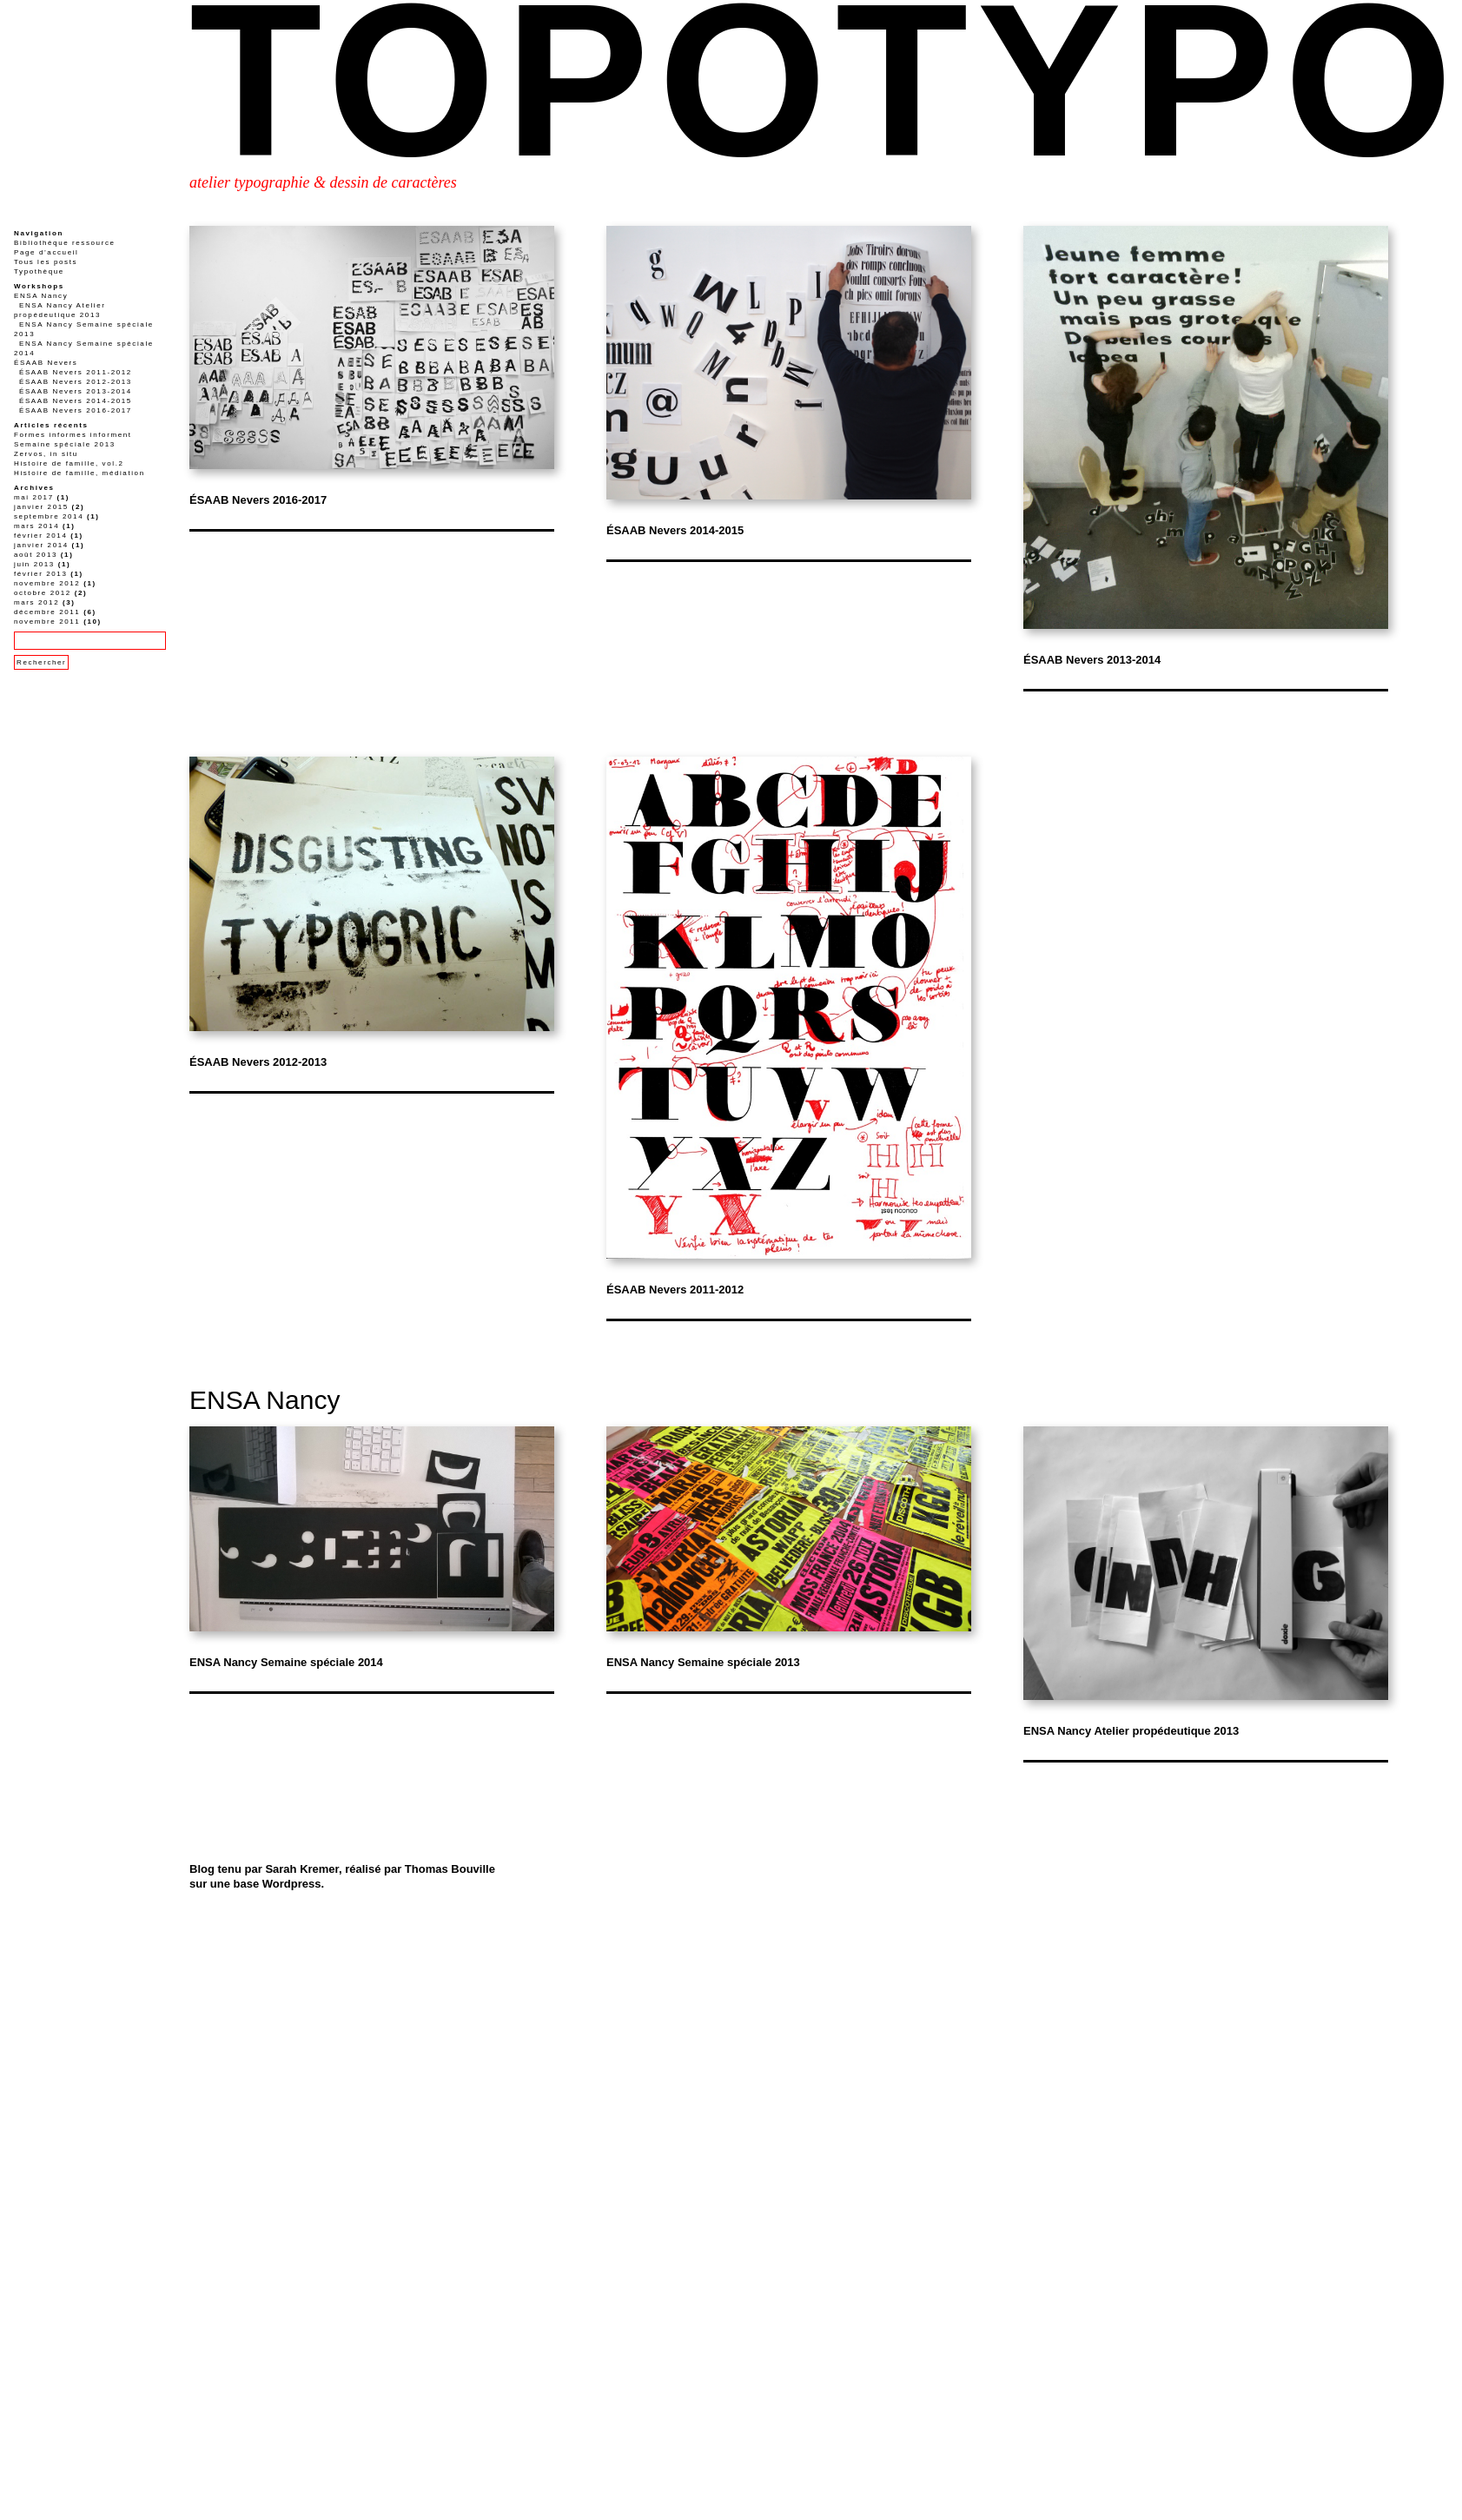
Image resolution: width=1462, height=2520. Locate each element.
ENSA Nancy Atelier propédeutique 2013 (1131, 1730)
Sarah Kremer (302, 1868)
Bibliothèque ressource (65, 243)
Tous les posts (45, 262)
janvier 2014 (41, 545)
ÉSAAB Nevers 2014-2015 (675, 530)
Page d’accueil (46, 252)
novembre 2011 (47, 621)
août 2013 (35, 555)
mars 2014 (36, 526)
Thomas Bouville (450, 1868)
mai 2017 (34, 497)
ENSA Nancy (264, 1400)
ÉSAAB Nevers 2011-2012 (675, 1289)
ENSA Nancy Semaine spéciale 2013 (703, 1662)
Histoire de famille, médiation (79, 473)
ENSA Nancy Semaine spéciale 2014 (286, 1662)
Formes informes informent (73, 435)
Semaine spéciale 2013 (65, 444)
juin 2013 (34, 564)
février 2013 (40, 574)
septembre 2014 (48, 516)
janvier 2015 (41, 507)
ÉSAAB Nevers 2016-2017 (258, 499)
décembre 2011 (47, 612)
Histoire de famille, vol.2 (69, 463)
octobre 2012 (42, 593)
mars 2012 (36, 602)
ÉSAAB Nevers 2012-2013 (258, 1061)
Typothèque (39, 271)
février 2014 (40, 535)
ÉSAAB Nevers (45, 363)
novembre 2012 (47, 583)
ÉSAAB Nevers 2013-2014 (1092, 659)
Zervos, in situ (46, 454)
